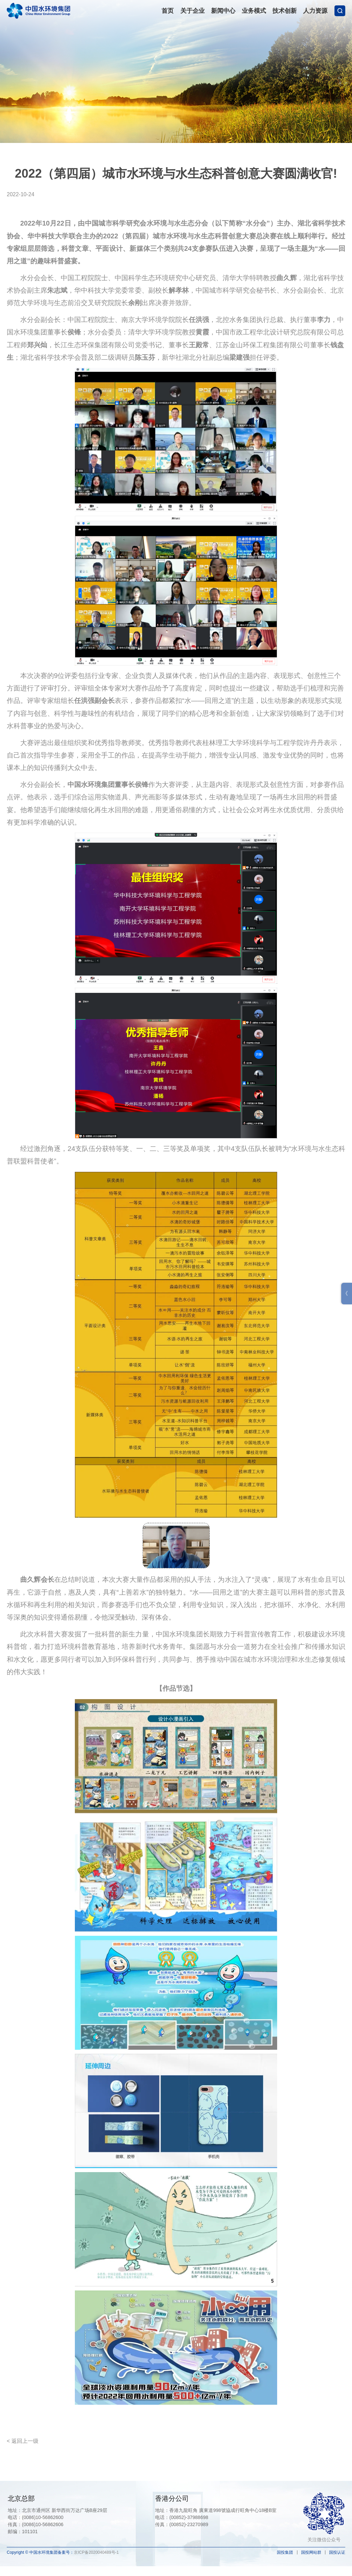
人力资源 (315, 10)
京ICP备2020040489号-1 (96, 2552)
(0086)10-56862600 (42, 2517)
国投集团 (285, 2552)
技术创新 (284, 10)
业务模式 (254, 10)
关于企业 (192, 10)
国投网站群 (311, 2552)
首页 (168, 10)
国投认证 (337, 2552)
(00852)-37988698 (188, 2517)
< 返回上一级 (22, 2441)
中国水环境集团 (38, 10)
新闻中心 (223, 10)
